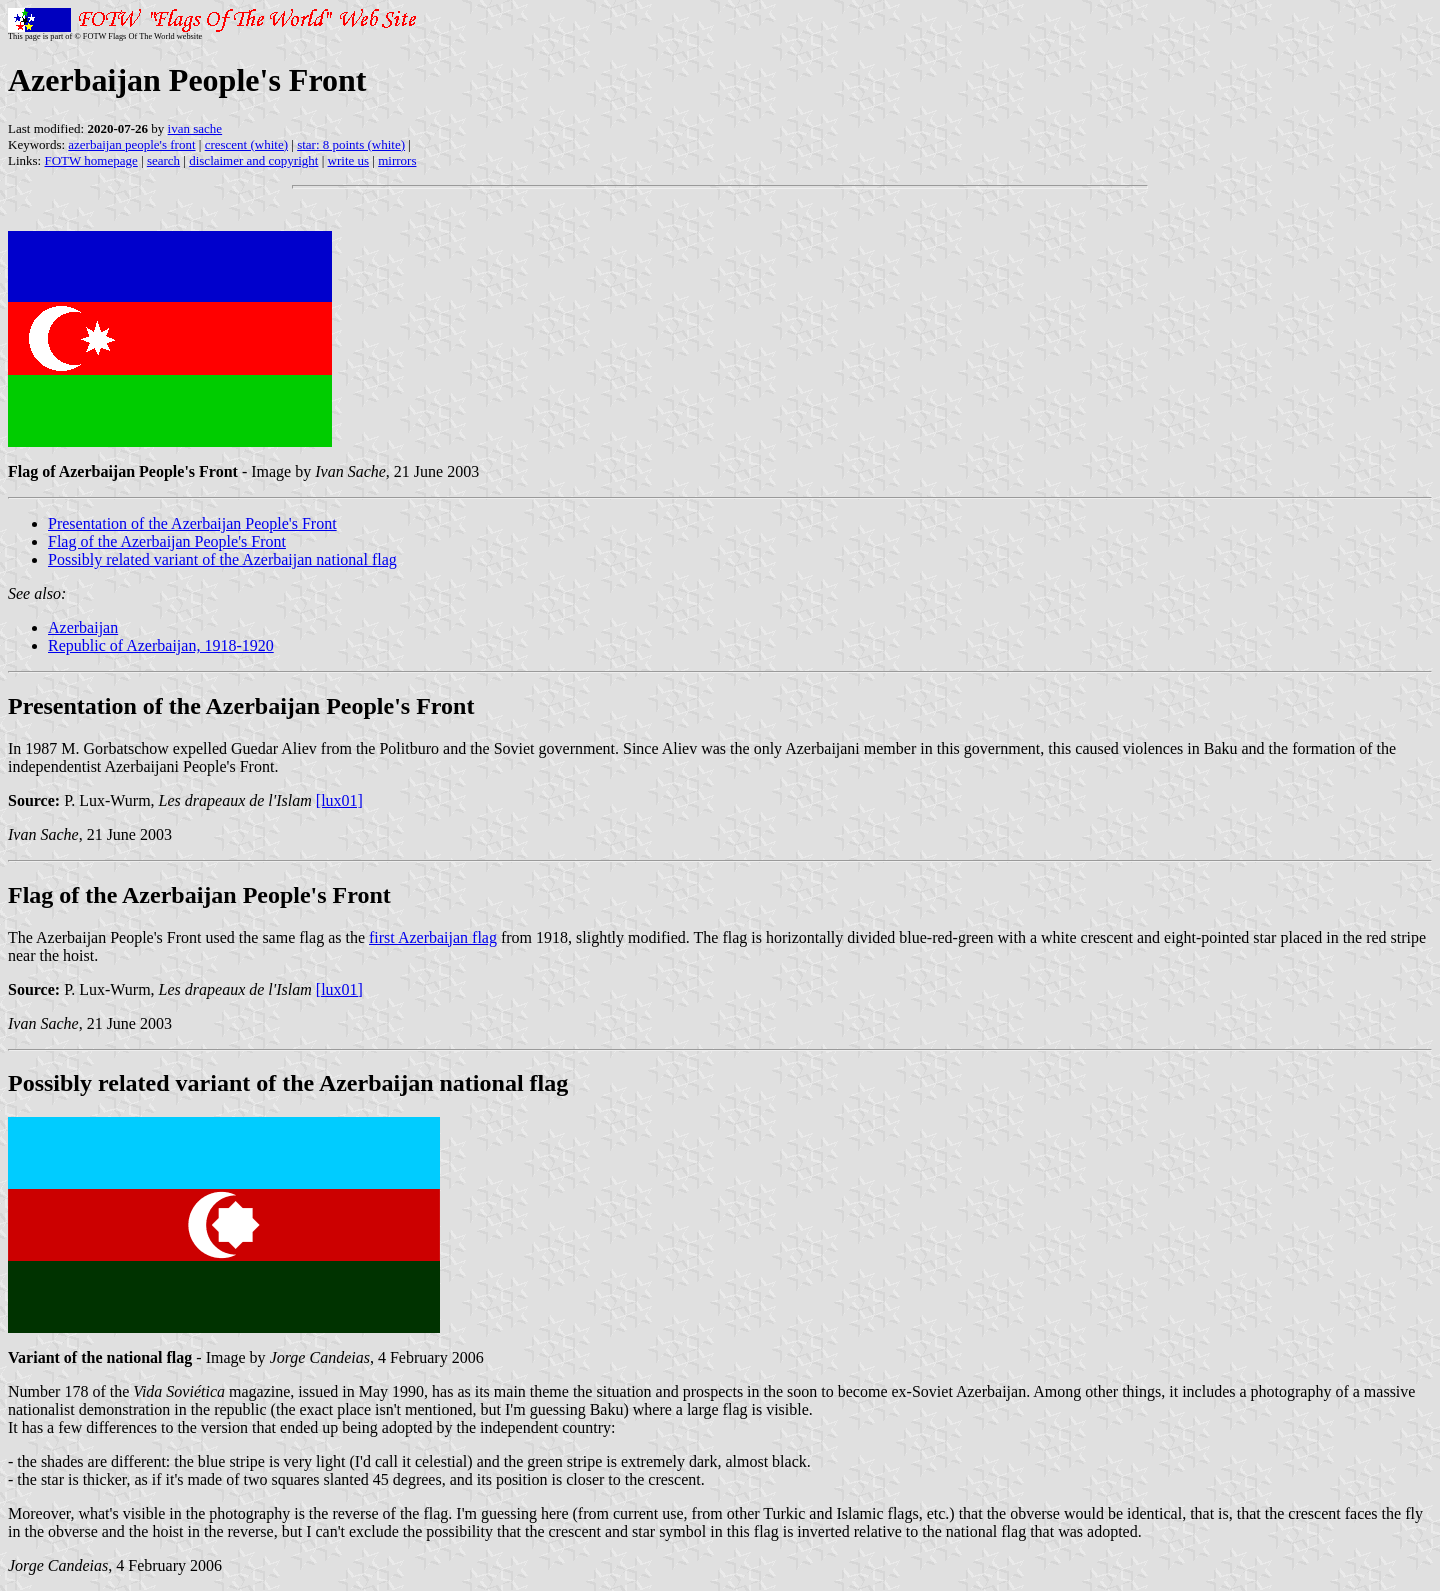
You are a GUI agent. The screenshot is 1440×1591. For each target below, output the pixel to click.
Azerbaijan (83, 627)
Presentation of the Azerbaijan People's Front (192, 523)
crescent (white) (246, 144)
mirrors (397, 160)
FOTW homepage (90, 160)
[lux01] (339, 800)
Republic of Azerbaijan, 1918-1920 (161, 645)
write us (349, 160)
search (163, 160)
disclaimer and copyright (253, 160)
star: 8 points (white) (351, 144)
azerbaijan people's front (131, 144)
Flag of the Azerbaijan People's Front (167, 541)
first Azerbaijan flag (433, 937)
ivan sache (195, 128)
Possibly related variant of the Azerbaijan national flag (222, 559)
